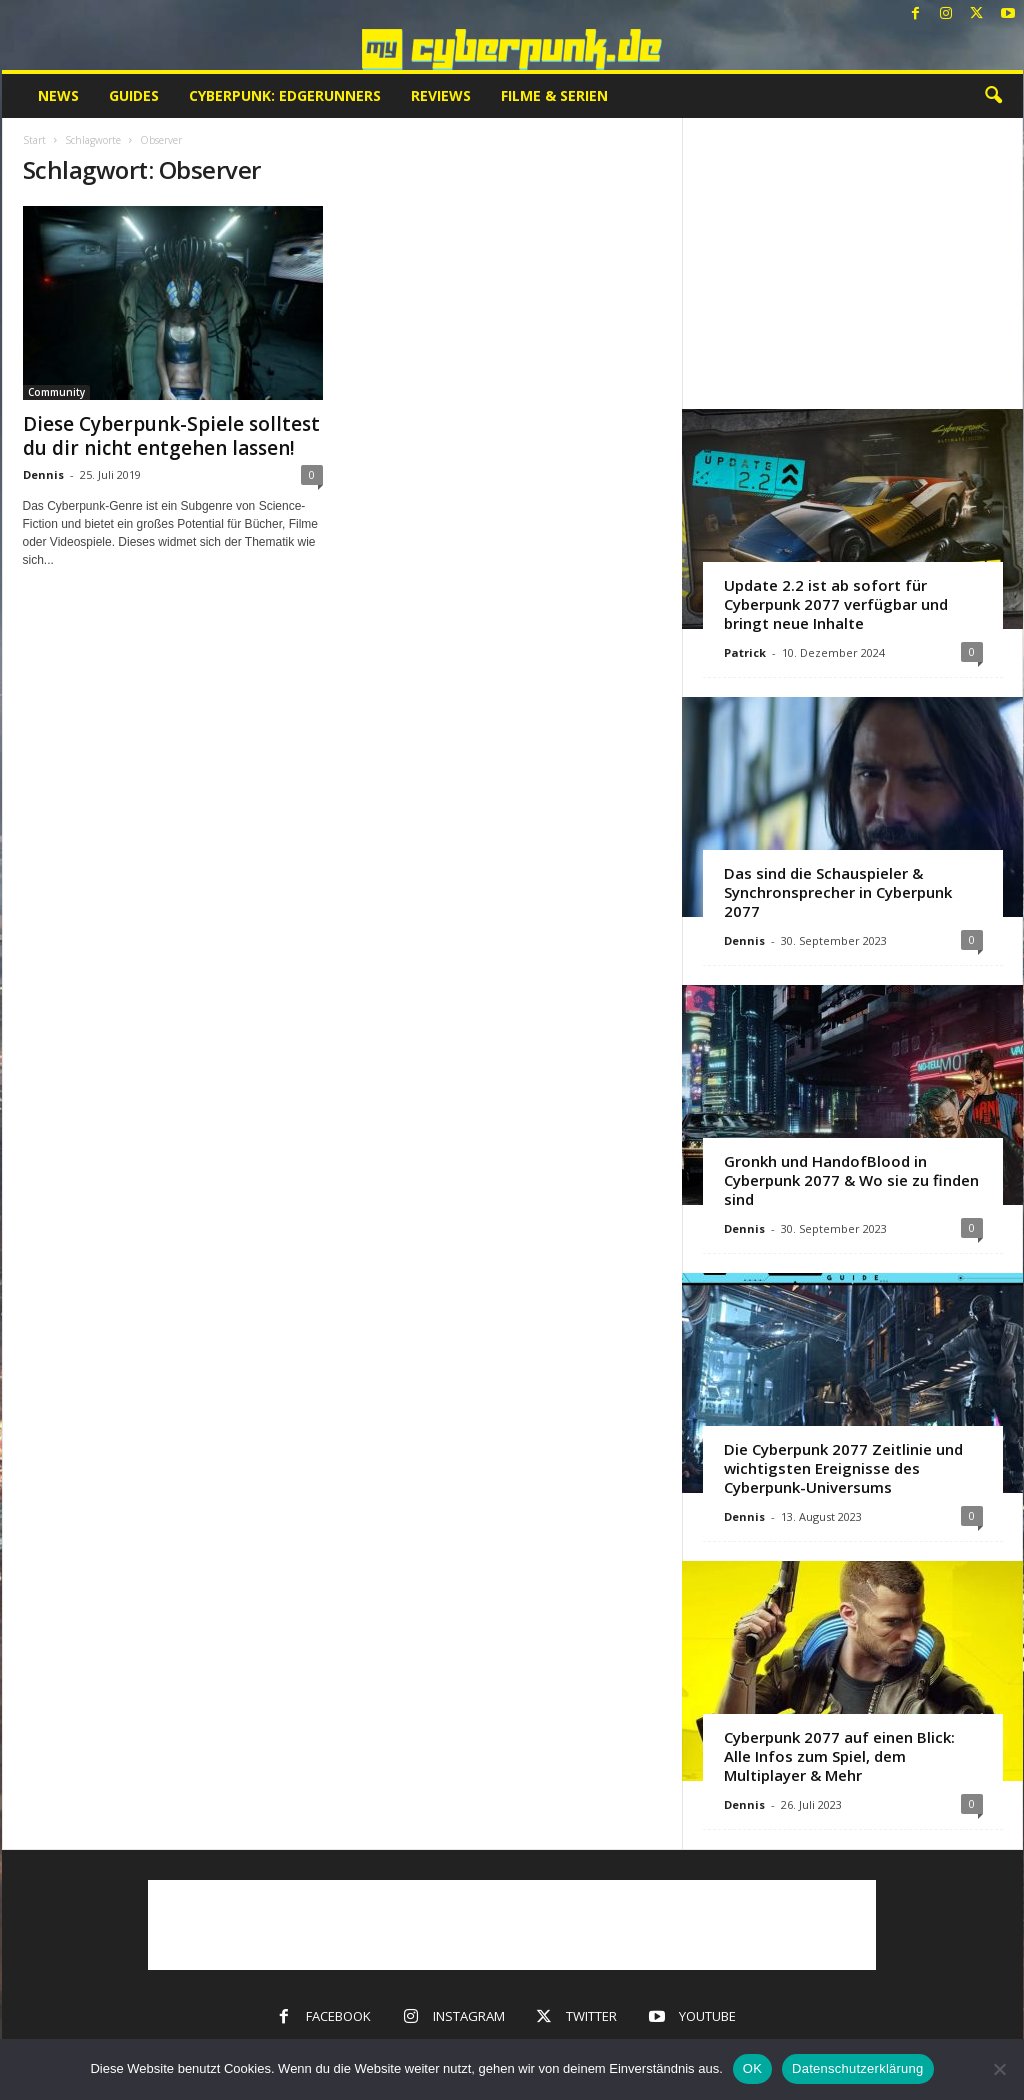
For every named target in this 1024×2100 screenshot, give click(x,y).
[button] (993, 96)
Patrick (745, 652)
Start (34, 140)
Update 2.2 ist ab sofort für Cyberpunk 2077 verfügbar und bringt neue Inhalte (836, 604)
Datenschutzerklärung (857, 2068)
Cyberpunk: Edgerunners (285, 95)
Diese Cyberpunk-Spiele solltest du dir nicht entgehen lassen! (171, 436)
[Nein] (999, 2069)
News (58, 95)
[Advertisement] (852, 263)
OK (752, 2068)
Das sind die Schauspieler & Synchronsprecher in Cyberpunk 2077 (838, 892)
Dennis (43, 474)
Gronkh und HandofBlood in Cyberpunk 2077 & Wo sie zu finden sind (851, 1180)
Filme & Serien (554, 95)
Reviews (441, 95)
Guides (134, 95)
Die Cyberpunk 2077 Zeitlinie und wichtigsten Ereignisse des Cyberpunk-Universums (843, 1468)
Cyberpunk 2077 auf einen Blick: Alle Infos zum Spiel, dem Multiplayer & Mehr (839, 1756)
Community (56, 392)
